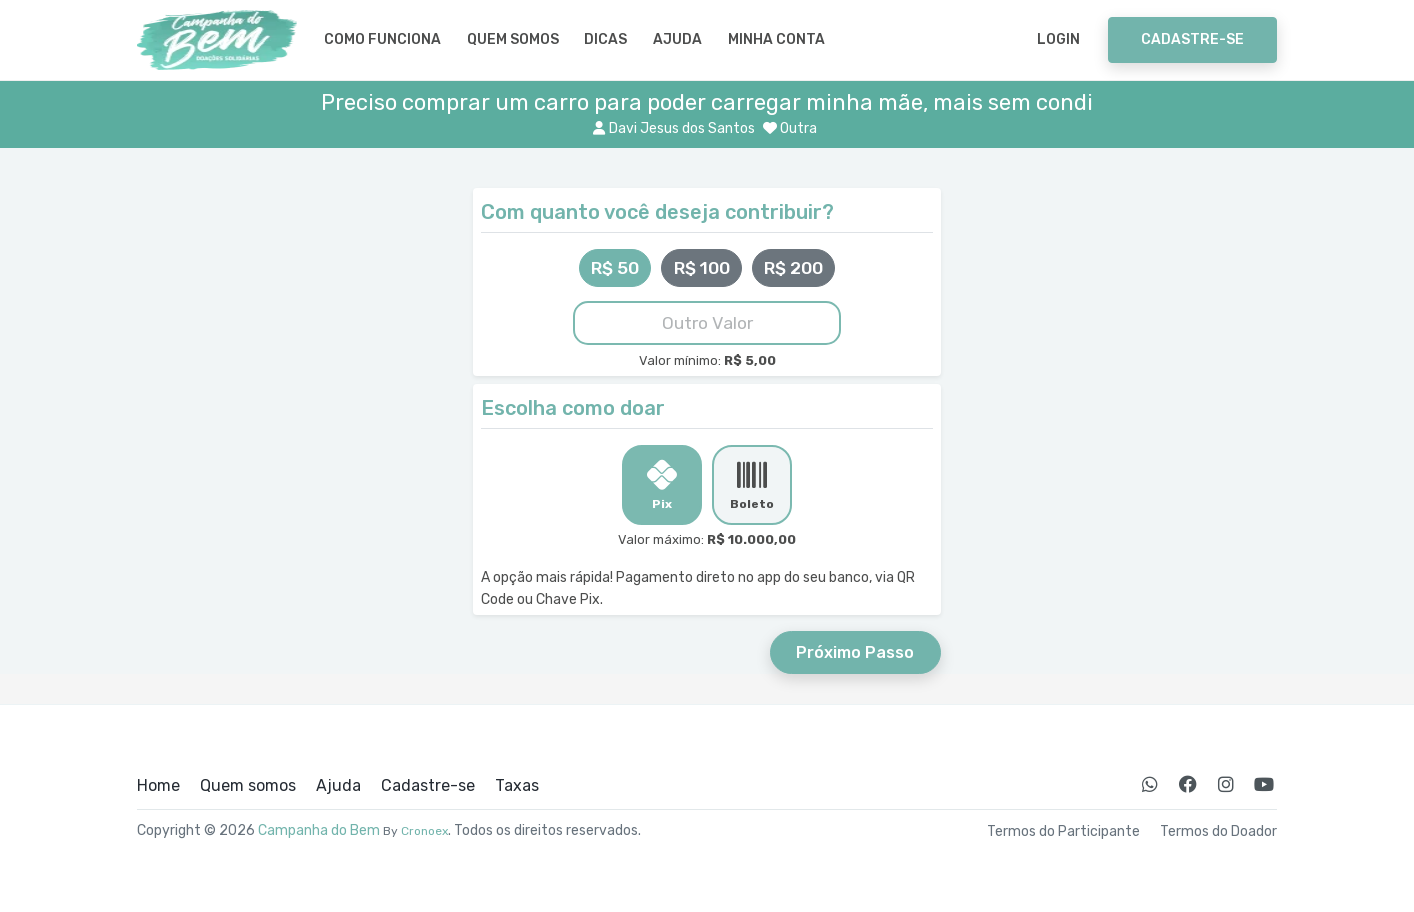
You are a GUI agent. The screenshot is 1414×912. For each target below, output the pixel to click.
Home (158, 786)
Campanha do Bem (319, 830)
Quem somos (513, 39)
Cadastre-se (1192, 39)
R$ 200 (793, 268)
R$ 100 (702, 268)
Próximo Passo (855, 652)
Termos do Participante (1063, 832)
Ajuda (677, 39)
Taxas (517, 786)
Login (1058, 39)
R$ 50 (615, 268)
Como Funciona (382, 39)
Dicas (605, 39)
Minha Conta (776, 39)
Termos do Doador (1218, 832)
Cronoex (424, 831)
